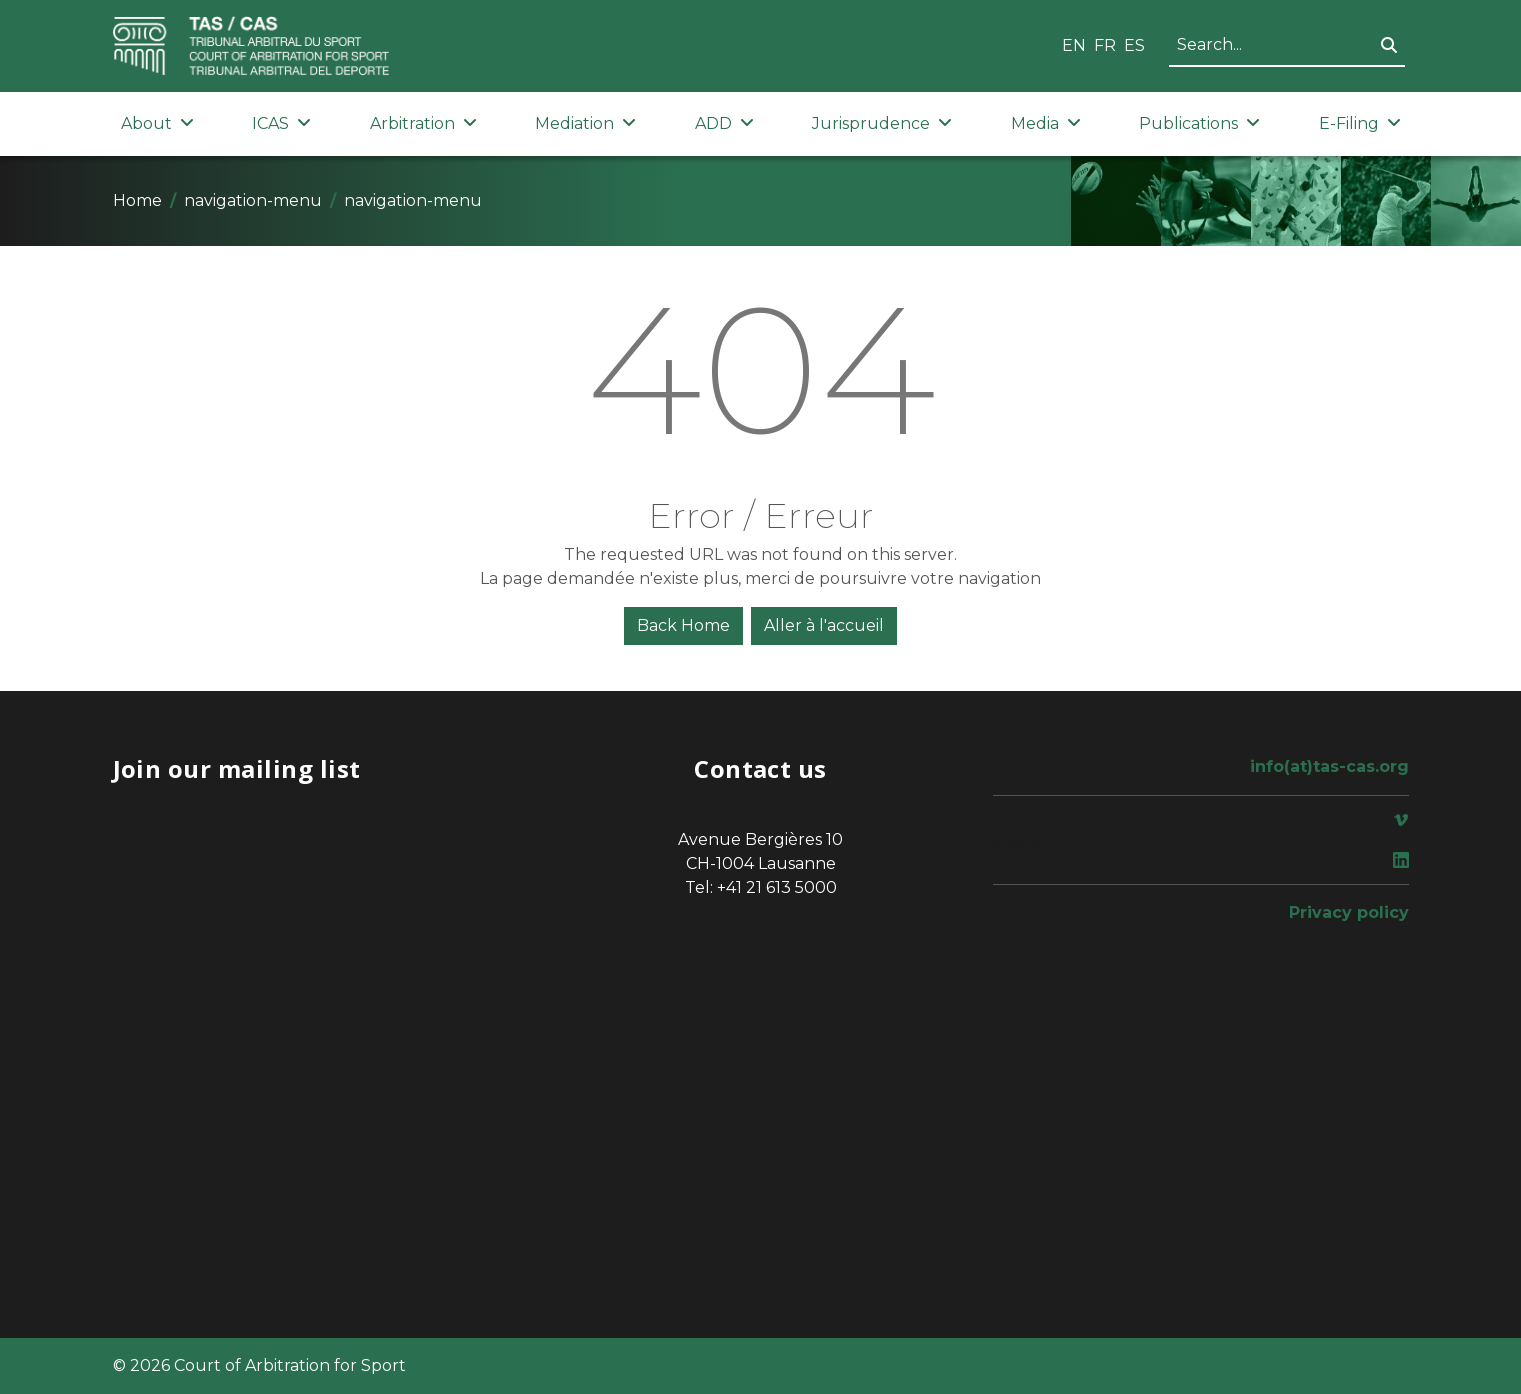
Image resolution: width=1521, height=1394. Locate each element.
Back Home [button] (683, 625)
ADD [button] (724, 123)
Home (137, 200)
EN (1074, 45)
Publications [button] (1199, 123)
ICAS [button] (281, 123)
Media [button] (1046, 123)
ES (1134, 45)
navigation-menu (253, 200)
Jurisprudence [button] (882, 123)
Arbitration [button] (423, 123)
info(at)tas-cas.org (1329, 766)
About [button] (157, 123)
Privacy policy (1349, 912)
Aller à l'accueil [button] (824, 625)
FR (1105, 45)
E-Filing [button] (1360, 123)
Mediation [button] (585, 123)
